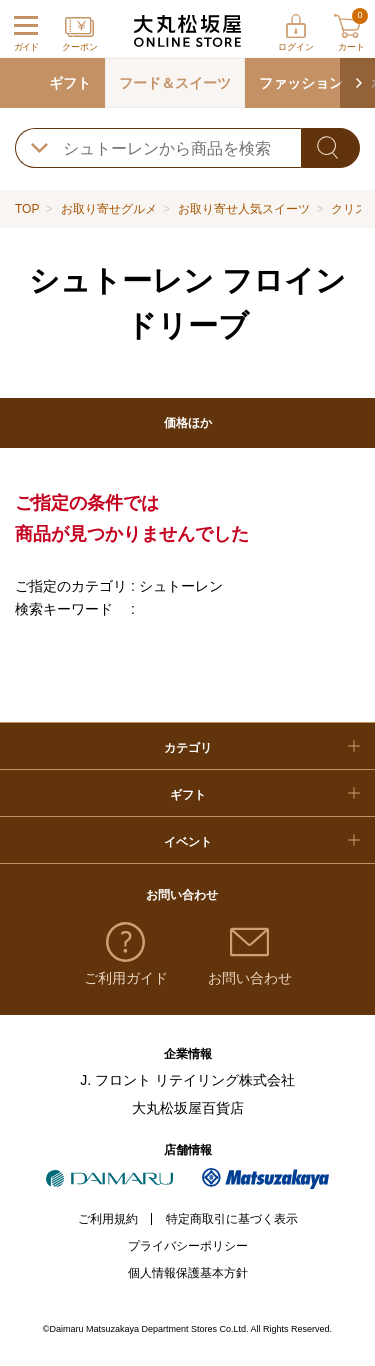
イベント (188, 842)
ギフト (70, 83)
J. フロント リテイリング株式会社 (187, 1080)
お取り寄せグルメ (109, 209)
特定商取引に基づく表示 (232, 1219)
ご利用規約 (108, 1219)
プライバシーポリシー (188, 1246)
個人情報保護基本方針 (188, 1273)
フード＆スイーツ (175, 83)
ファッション (301, 83)
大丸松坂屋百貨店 (188, 1108)
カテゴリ (188, 748)
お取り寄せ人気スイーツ (244, 209)
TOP (27, 209)
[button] (357, 83)
